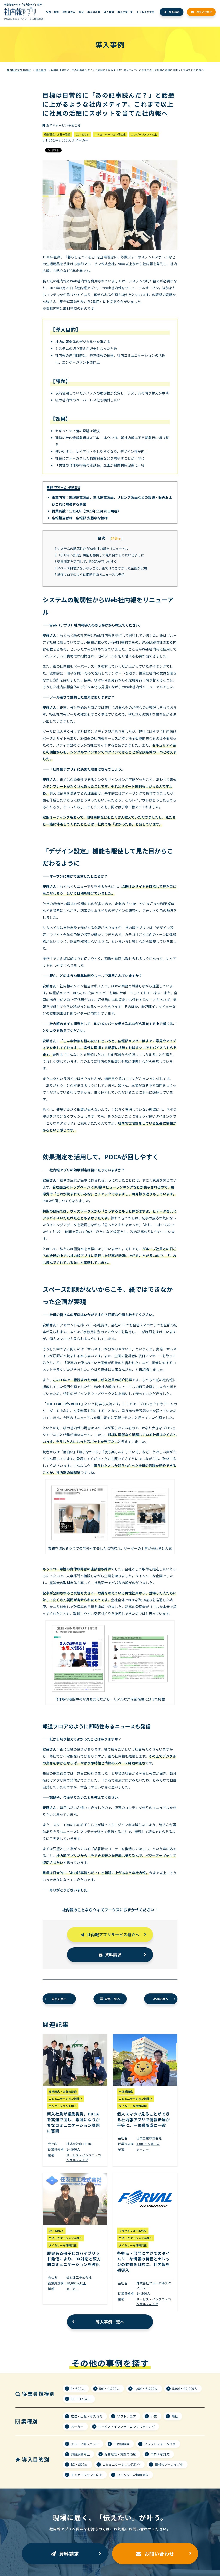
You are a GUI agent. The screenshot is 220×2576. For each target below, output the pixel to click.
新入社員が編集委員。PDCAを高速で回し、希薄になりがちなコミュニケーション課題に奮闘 (73, 2122)
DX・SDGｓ (82, 134)
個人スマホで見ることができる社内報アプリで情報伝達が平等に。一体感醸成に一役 (143, 2119)
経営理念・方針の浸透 (57, 134)
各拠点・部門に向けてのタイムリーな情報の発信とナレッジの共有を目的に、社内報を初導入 (143, 2261)
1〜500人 (73, 2149)
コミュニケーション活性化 (110, 134)
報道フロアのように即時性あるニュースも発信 (90, 574)
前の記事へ (59, 1999)
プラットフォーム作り (133, 2231)
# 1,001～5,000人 (57, 140)
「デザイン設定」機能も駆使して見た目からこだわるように (99, 555)
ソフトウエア (126, 2416)
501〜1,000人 (109, 2388)
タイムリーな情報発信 (133, 2106)
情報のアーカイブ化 (169, 2464)
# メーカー (80, 140)
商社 (175, 2416)
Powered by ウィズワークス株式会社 (23, 18)
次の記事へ (161, 1999)
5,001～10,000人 (184, 2388)
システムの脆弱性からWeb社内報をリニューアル (91, 548)
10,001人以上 (76, 2283)
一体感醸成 (126, 2091)
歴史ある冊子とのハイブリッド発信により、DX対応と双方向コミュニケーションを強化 (74, 2258)
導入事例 (41, 70)
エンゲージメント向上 (144, 134)
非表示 (116, 538)
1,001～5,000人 (148, 2144)
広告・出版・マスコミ (86, 2416)
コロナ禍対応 (160, 2454)
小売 (154, 2416)
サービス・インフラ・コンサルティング (126, 2426)
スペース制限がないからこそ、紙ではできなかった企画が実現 (101, 568)
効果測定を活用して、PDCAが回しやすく (86, 561)
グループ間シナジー (85, 2444)
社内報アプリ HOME (19, 70)
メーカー (142, 2149)
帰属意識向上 (80, 2454)
